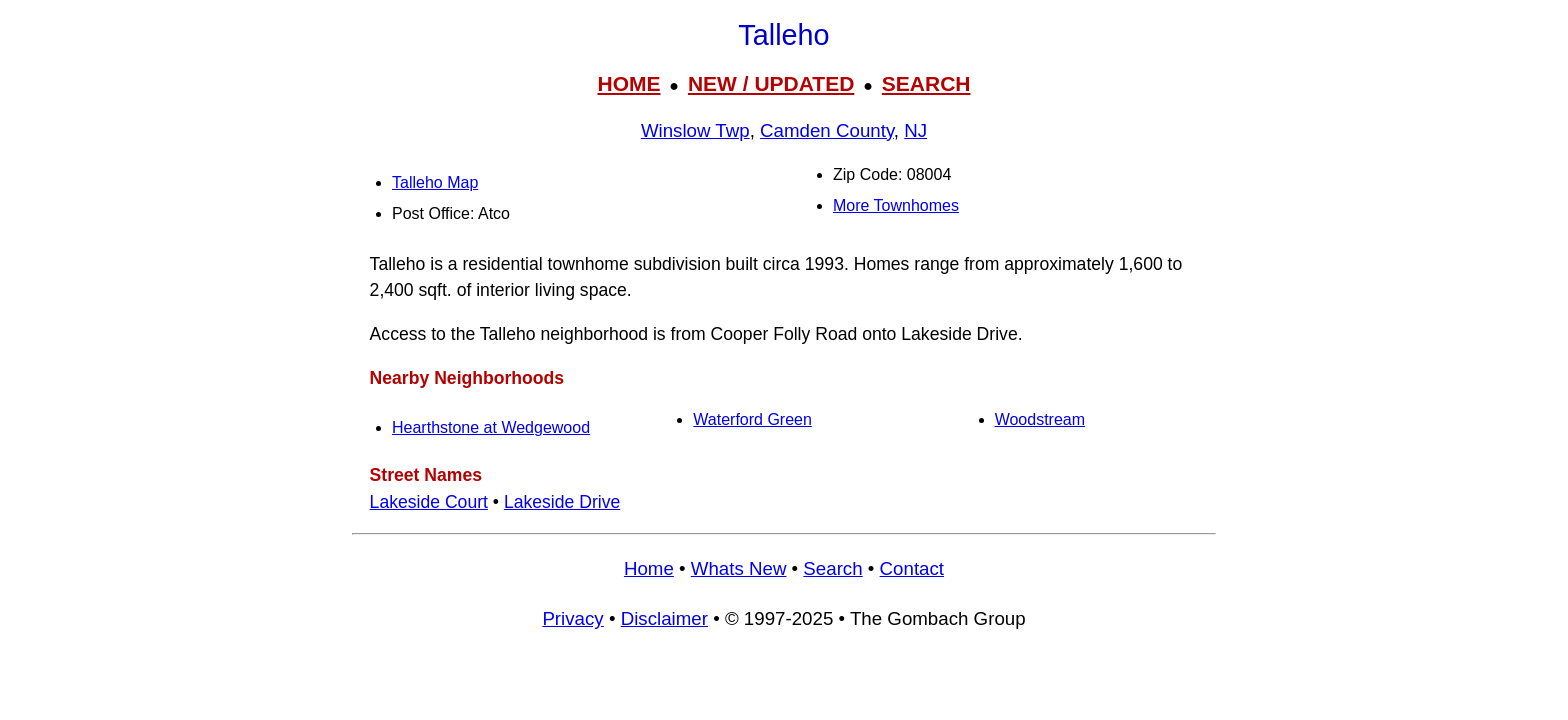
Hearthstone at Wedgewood (491, 427)
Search (832, 568)
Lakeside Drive (562, 502)
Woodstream (1040, 419)
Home (649, 568)
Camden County (827, 130)
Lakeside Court (429, 502)
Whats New (739, 568)
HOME (628, 83)
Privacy (572, 618)
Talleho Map (435, 182)
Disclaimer (664, 618)
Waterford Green (752, 419)
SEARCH (926, 83)
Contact (912, 568)
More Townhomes (896, 205)
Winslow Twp (695, 130)
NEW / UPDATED (771, 83)
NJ (915, 130)
